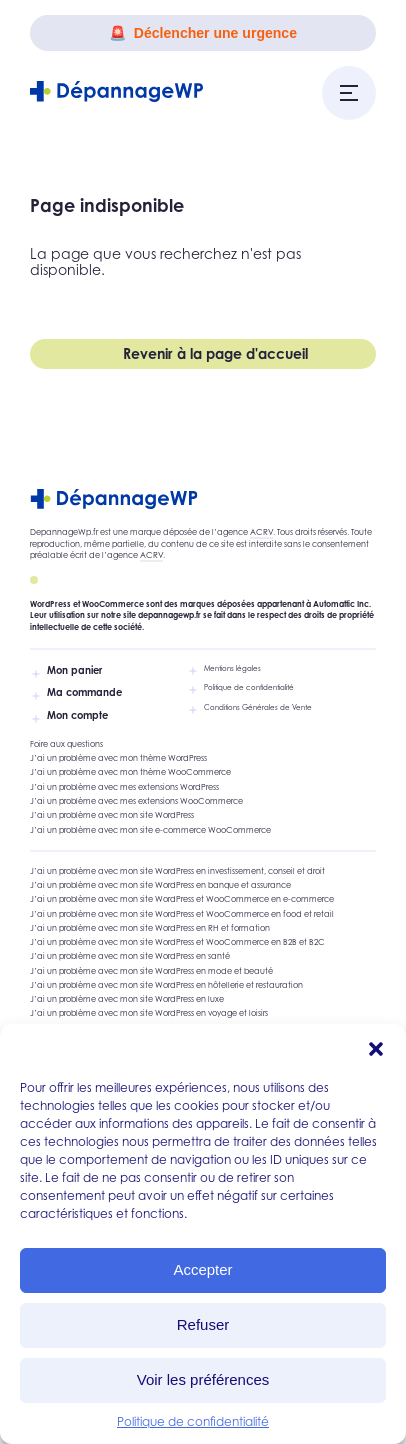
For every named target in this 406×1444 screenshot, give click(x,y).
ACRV (261, 532)
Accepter (202, 1269)
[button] (376, 1049)
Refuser (203, 1324)
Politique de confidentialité (193, 1421)
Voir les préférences (203, 1379)
